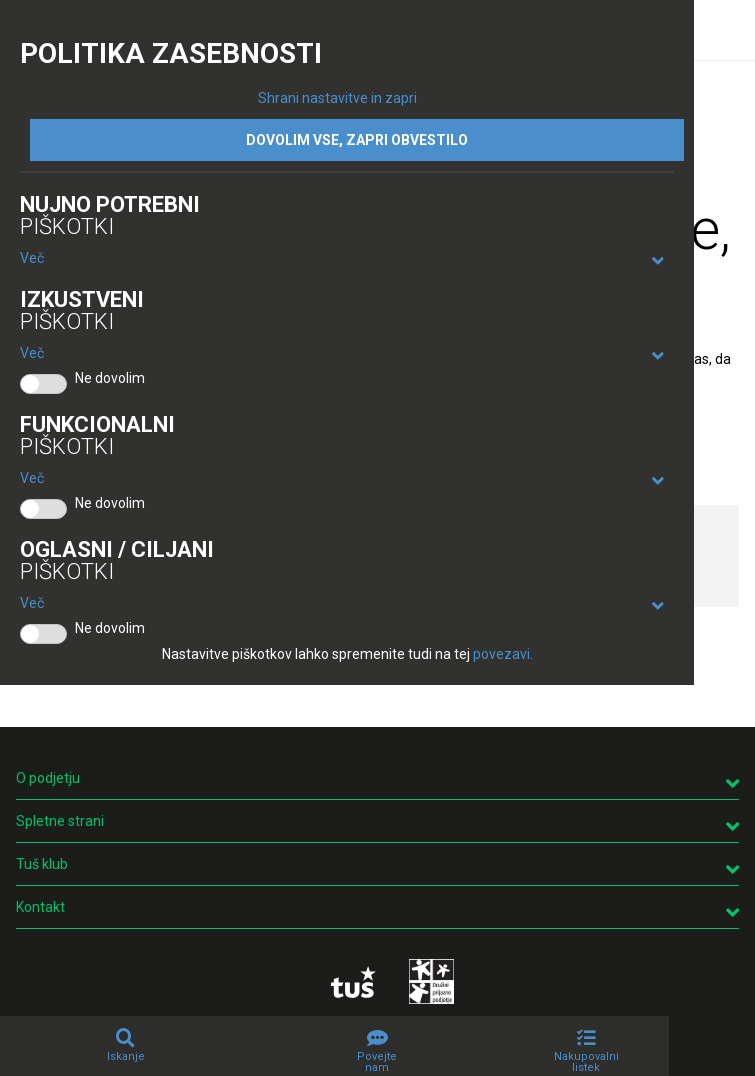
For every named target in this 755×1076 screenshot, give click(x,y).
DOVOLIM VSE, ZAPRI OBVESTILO (357, 140)
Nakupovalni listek (586, 1062)
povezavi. (503, 654)
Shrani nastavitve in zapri (337, 98)
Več (32, 258)
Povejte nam (377, 1062)
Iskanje (126, 1056)
